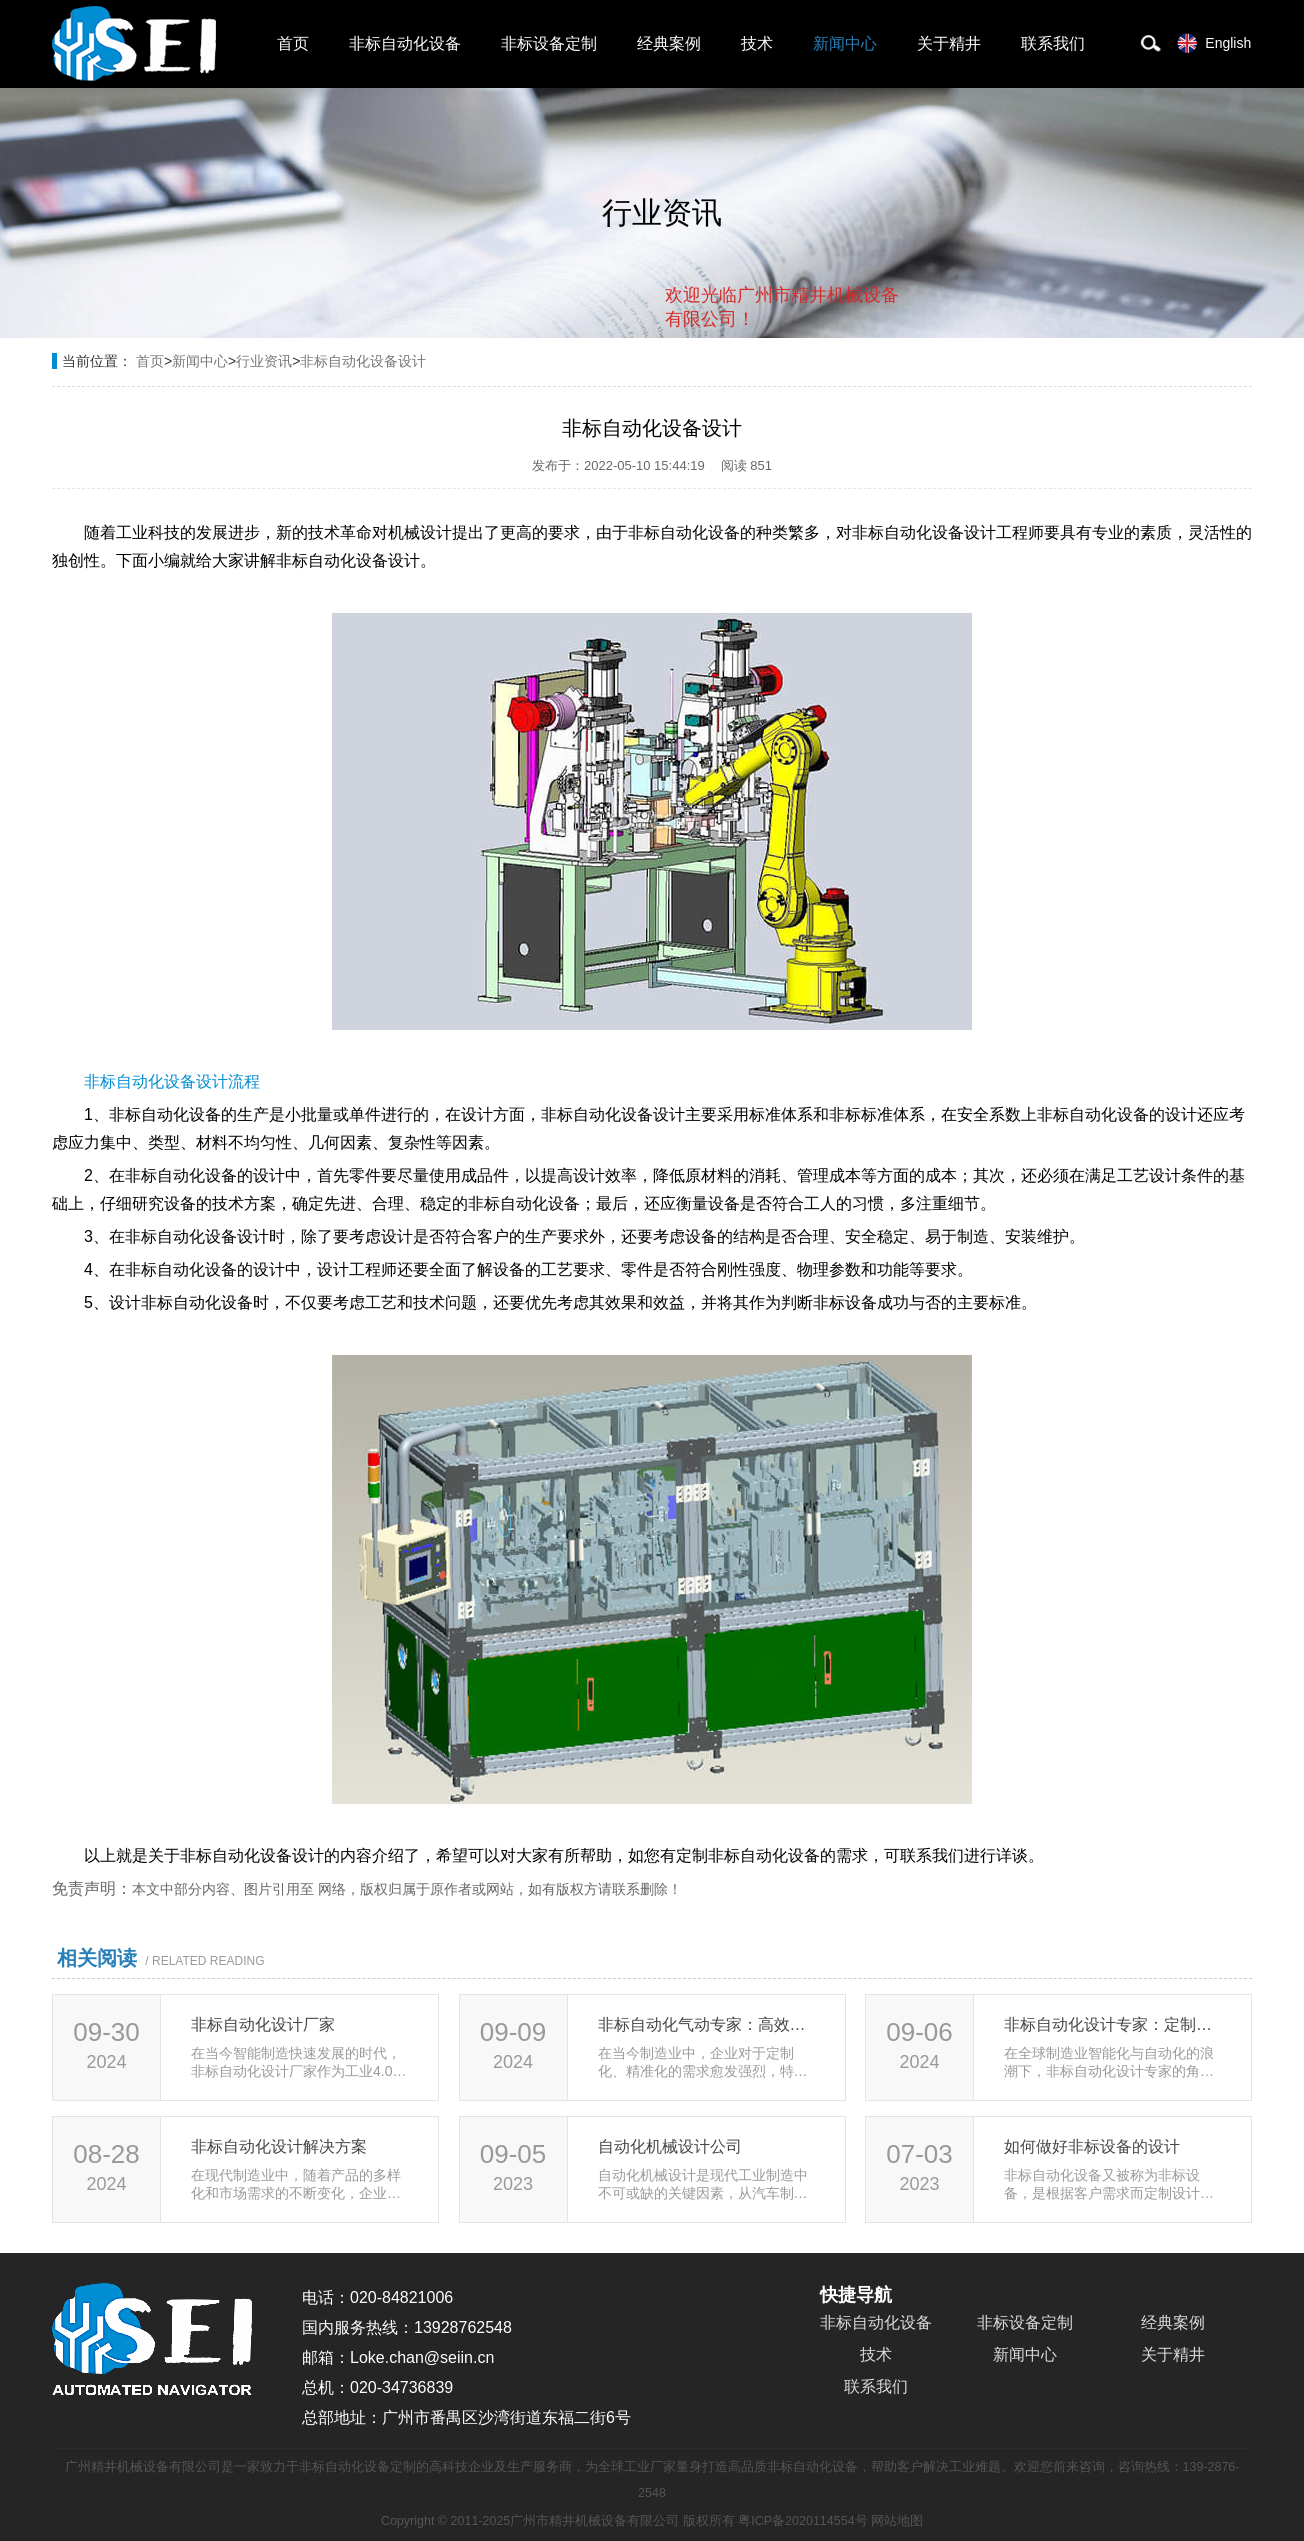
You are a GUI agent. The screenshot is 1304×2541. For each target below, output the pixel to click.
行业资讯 (264, 361)
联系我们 (1053, 43)
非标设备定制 (549, 43)
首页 (293, 43)
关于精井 (949, 43)
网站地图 (897, 2521)
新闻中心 (845, 43)
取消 (737, 400)
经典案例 (669, 43)
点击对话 (861, 401)
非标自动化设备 (405, 43)
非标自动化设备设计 (363, 361)
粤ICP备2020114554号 (802, 2521)
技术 (757, 43)
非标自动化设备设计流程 (172, 1081)
